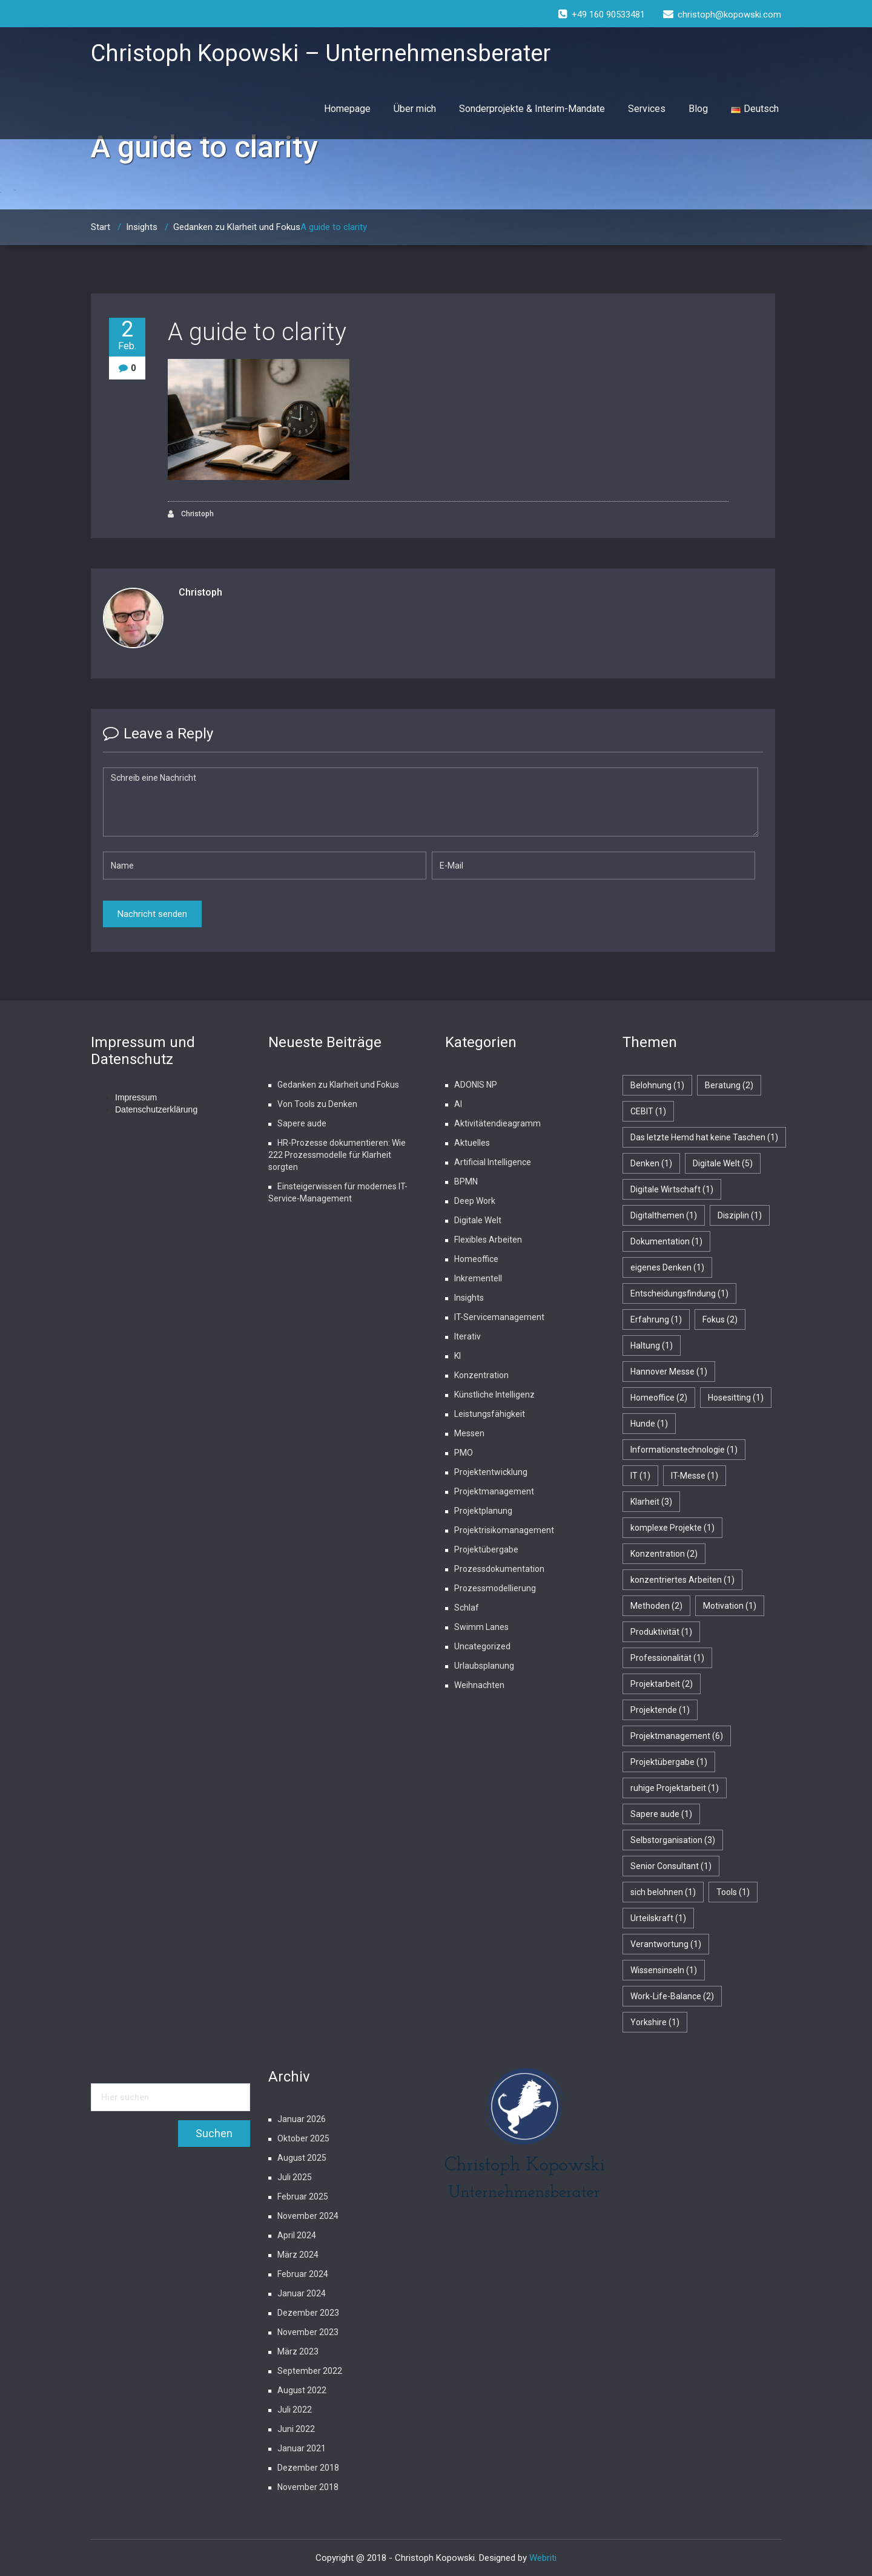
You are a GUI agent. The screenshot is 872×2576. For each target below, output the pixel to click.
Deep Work (474, 1201)
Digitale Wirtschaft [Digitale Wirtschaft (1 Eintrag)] (671, 1189)
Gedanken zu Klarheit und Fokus (236, 227)
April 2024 (296, 2235)
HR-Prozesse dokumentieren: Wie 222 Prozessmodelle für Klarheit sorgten (337, 1155)
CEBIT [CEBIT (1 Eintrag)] (648, 1111)
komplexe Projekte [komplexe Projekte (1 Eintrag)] (672, 1528)
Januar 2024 (301, 2293)
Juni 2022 (296, 2429)
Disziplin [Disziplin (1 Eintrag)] (740, 1215)
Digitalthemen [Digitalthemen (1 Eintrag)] (663, 1215)
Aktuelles (472, 1143)
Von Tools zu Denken (317, 1104)
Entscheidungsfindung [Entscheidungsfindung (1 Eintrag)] (679, 1293)
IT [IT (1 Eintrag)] (640, 1475)
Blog (698, 108)
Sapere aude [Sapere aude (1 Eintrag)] (661, 1814)
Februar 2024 (302, 2274)
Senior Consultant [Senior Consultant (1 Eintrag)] (671, 1866)
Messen (469, 1433)
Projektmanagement (494, 1491)
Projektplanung (483, 1511)
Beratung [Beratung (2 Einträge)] (729, 1085)
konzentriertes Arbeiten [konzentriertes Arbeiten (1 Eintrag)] (682, 1580)
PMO (463, 1452)
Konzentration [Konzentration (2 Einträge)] (664, 1554)
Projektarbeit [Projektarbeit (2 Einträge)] (661, 1684)
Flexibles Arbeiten (488, 1239)
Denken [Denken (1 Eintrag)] (651, 1163)
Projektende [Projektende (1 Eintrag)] (660, 1710)
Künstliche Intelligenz (494, 1394)
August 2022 (301, 2390)
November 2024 (308, 2216)
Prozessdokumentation (499, 1569)
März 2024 (298, 2254)
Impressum (136, 1097)
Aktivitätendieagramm (497, 1123)
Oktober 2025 (303, 2138)
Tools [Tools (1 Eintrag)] (733, 1892)
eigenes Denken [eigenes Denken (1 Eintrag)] (667, 1267)
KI (457, 1356)
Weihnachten (479, 1685)
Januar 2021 (301, 2448)
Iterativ (467, 1336)
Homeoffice (476, 1259)
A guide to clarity (257, 332)
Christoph (191, 514)
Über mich (415, 108)
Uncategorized (482, 1646)
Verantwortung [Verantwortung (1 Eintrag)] (665, 1944)
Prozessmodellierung (495, 1588)
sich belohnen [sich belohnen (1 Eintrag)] (663, 1892)
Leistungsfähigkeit (489, 1414)
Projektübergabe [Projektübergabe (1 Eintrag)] (668, 1762)
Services (647, 108)
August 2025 (301, 2158)
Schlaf (466, 1607)
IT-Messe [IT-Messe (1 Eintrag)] (694, 1475)
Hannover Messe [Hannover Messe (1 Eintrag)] (668, 1371)
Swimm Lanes (481, 1627)
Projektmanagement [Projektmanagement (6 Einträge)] (676, 1736)
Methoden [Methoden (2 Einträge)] (656, 1606)
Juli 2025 (294, 2177)
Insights (141, 227)
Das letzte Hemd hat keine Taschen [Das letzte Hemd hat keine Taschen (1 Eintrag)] (704, 1137)
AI (458, 1104)
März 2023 (298, 2351)
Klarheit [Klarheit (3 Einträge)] (651, 1501)
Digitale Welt (477, 1220)
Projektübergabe (486, 1549)
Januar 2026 (301, 2119)
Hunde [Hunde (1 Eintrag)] (649, 1423)
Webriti (543, 2557)
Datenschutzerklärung (156, 1109)
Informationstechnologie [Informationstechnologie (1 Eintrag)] (684, 1449)
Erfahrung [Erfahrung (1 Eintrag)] (656, 1319)
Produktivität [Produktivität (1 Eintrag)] (661, 1632)
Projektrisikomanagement (504, 1530)
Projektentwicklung (490, 1472)
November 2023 (308, 2332)
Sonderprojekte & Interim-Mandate (532, 108)
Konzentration (481, 1375)
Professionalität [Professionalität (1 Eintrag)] (667, 1658)
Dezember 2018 (308, 2467)
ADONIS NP (475, 1084)
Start (100, 227)
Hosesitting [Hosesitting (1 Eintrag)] (736, 1397)
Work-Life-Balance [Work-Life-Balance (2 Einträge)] (672, 1996)
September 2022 (309, 2371)
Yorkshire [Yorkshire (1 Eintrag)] (654, 2022)
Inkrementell (478, 1278)
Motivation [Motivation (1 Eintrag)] (729, 1606)
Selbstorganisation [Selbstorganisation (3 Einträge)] (672, 1840)
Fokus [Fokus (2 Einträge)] (720, 1319)
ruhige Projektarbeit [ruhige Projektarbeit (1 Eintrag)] (674, 1788)
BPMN (466, 1181)
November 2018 (308, 2487)
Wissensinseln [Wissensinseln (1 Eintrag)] (663, 1970)
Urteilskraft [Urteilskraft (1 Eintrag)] (658, 1918)
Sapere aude (301, 1123)
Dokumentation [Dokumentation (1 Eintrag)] (666, 1241)
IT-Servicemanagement (499, 1317)
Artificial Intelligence (492, 1162)
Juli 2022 (294, 2409)
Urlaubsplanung (484, 1666)
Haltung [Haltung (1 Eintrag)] (651, 1345)
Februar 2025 (302, 2196)
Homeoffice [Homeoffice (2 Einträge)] (658, 1397)
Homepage (347, 108)
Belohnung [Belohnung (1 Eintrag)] (657, 1085)
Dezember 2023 (308, 2313)
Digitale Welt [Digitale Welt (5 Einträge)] (723, 1163)
